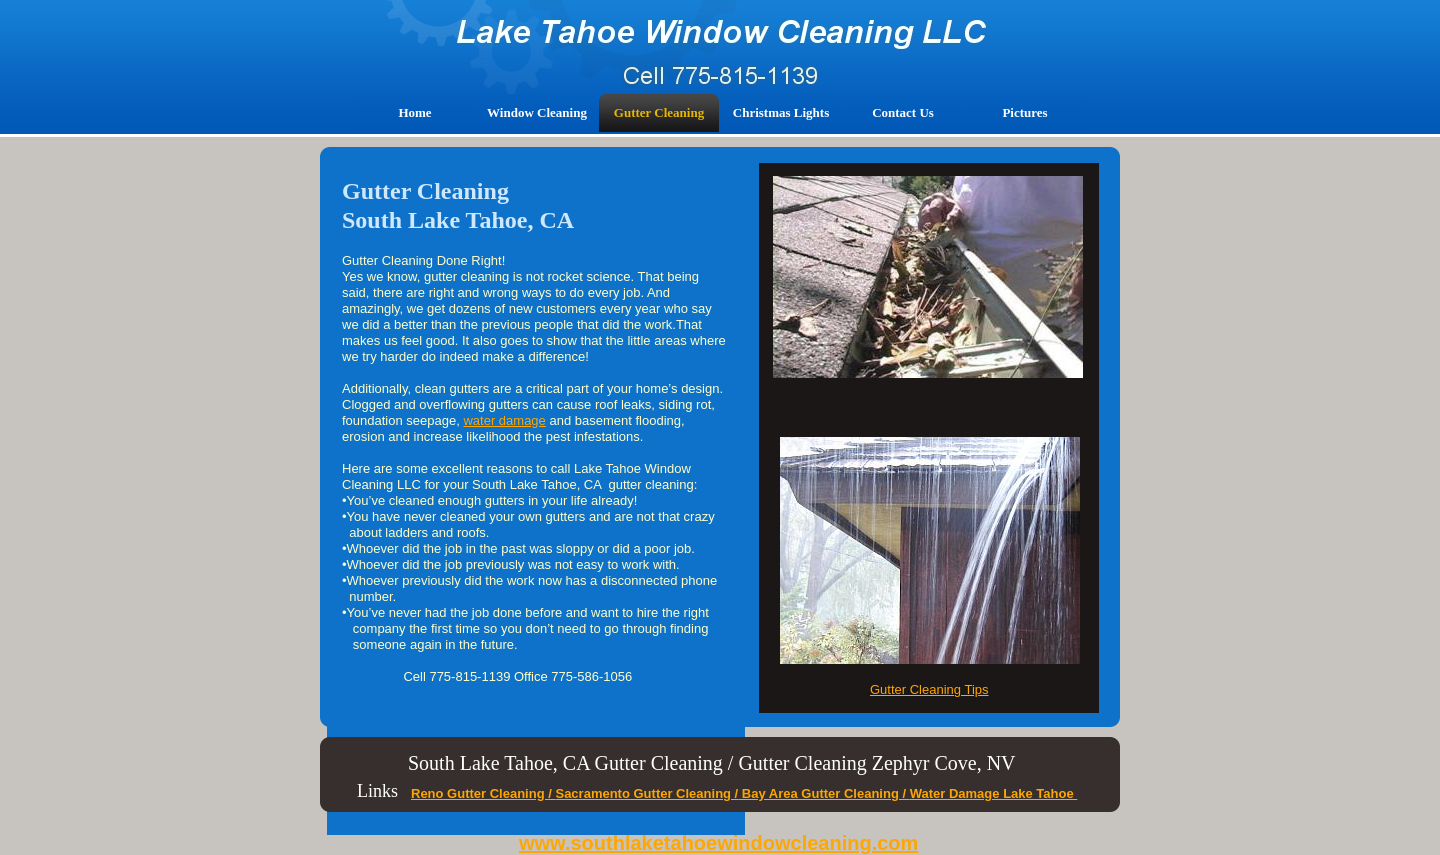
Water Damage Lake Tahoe (994, 793)
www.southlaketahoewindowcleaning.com (718, 843)
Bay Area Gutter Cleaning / (823, 793)
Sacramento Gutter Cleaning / (646, 793)
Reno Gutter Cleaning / (483, 793)
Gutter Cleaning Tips (929, 689)
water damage (504, 420)
